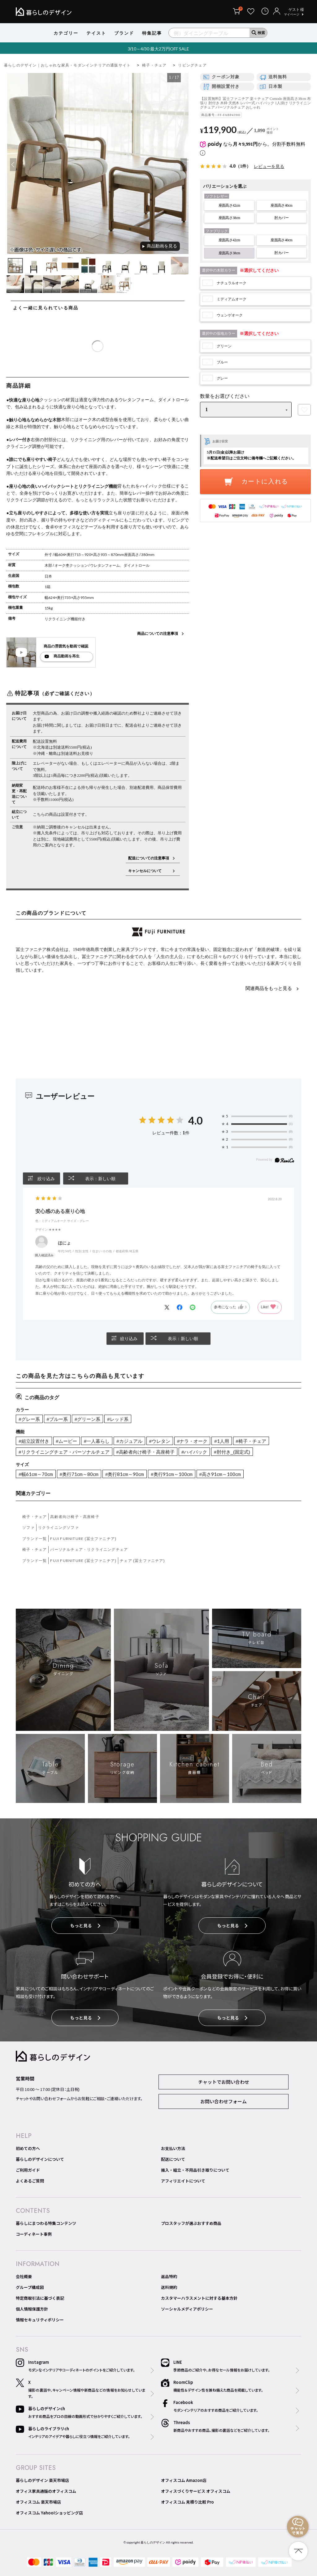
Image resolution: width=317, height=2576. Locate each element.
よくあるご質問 (30, 2181)
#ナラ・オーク (192, 1441)
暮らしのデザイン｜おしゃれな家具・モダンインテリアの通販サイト (67, 65)
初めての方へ (28, 2148)
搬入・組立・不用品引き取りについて (195, 2170)
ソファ (28, 1527)
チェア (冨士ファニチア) (142, 1560)
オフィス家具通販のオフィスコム (46, 2491)
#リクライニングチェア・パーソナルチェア (64, 1452)
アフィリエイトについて (183, 2181)
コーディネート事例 (34, 2234)
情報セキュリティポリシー (40, 2320)
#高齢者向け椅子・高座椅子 (145, 1452)
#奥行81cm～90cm (124, 1474)
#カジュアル (129, 1441)
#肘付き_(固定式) (232, 1452)
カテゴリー (66, 33)
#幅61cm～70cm (36, 1474)
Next (183, 165)
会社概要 (24, 2276)
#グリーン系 (87, 1419)
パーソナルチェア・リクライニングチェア (89, 1549)
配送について (173, 2159)
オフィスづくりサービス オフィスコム (195, 2491)
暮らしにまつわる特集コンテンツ (46, 2223)
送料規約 (169, 2287)
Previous (12, 165)
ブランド (124, 33)
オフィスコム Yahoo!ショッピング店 (49, 2513)
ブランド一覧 (34, 1538)
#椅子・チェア (251, 1441)
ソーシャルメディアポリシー (187, 2309)
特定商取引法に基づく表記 (40, 2298)
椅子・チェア (154, 65)
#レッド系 (117, 1419)
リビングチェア (192, 65)
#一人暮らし (97, 1441)
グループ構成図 (30, 2287)
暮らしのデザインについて (40, 2159)
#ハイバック (194, 1452)
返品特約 (169, 2276)
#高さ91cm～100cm (220, 1474)
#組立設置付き (34, 1441)
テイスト (96, 33)
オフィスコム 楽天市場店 (38, 2502)
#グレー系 (29, 1419)
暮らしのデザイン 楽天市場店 (42, 2480)
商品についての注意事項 (157, 633)
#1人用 (221, 1441)
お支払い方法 (173, 2148)
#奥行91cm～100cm (171, 1474)
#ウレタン (159, 1441)
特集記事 (152, 33)
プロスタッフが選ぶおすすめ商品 (191, 2223)
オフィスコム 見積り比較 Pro (187, 2502)
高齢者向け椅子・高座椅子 (74, 1516)
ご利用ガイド (28, 2170)
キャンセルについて (148, 870)
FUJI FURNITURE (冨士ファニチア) (83, 1538)
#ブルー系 (57, 1419)
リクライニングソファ (58, 1527)
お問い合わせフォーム (223, 2101)
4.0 (195, 1120)
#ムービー (66, 1441)
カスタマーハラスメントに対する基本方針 (199, 2298)
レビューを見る (269, 166)
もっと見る (85, 1925)
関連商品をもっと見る (269, 988)
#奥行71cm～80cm (79, 1474)
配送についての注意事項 (148, 858)
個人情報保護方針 (32, 2309)
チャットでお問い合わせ (223, 2082)
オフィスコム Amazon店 (183, 2480)
